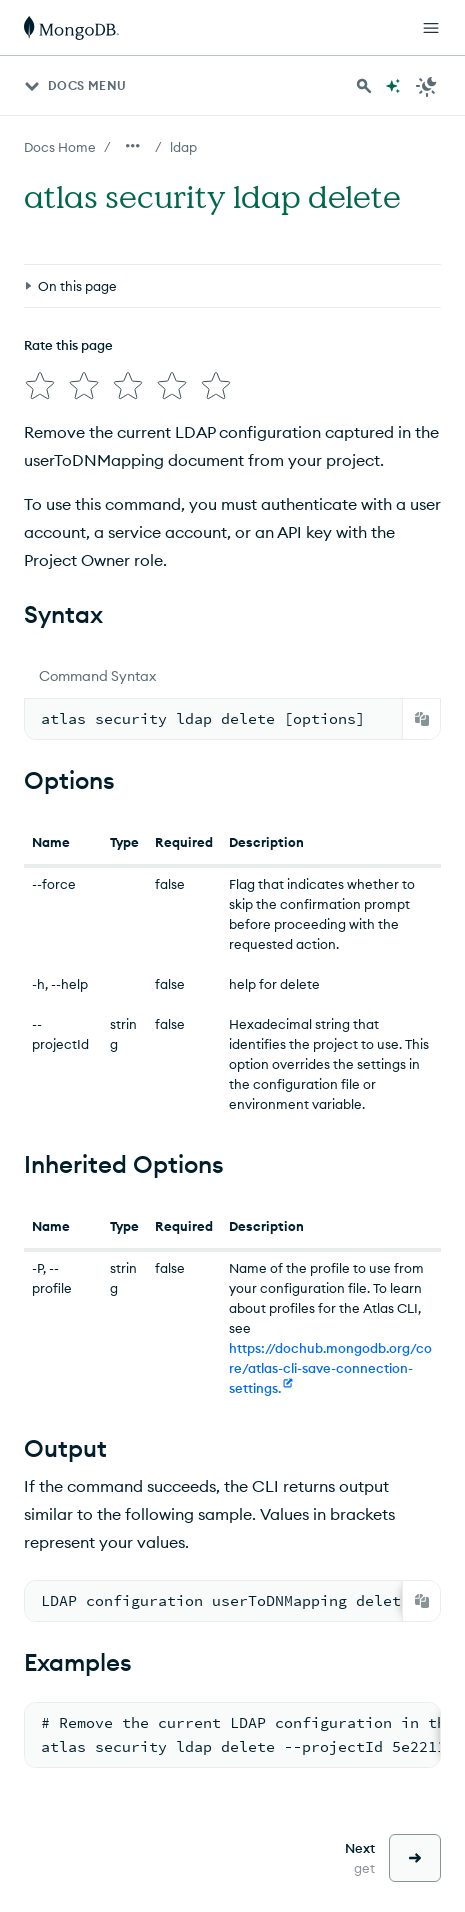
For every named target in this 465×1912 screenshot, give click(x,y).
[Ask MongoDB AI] (393, 86)
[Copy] (422, 719)
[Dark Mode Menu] (427, 86)
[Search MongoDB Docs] (364, 86)
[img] (40, 386)
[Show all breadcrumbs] (133, 146)
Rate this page (68, 345)
